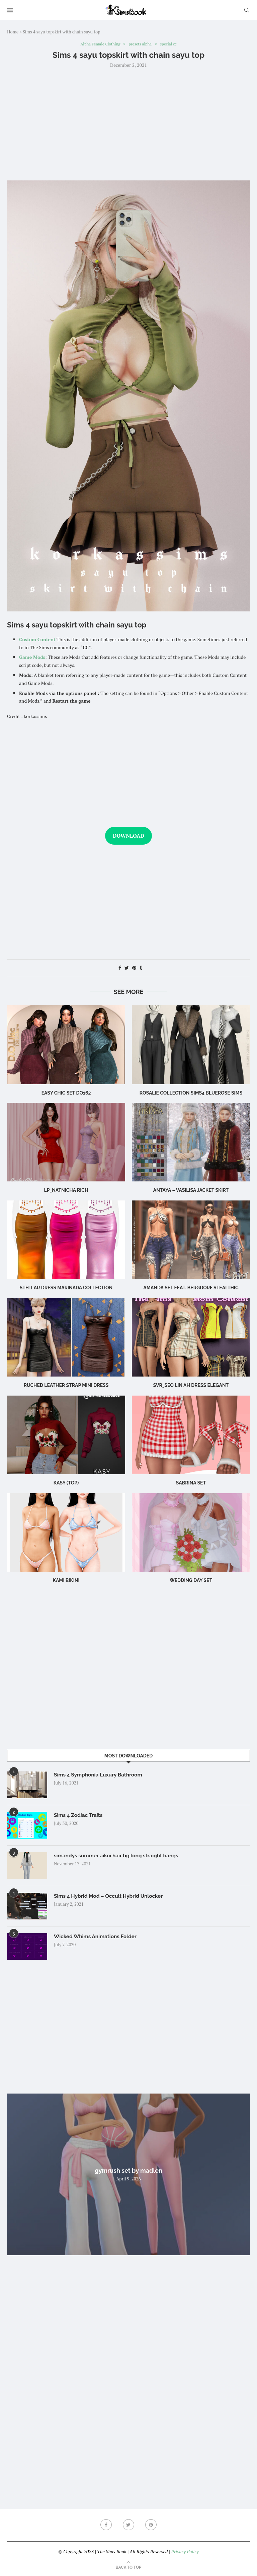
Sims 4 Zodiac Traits (79, 1816)
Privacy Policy (184, 2552)
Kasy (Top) (66, 1483)
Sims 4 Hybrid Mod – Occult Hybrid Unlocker (111, 1897)
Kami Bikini (66, 1581)
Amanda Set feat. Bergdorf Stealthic (190, 1288)
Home (12, 32)
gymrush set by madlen (128, 2171)
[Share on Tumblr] (141, 968)
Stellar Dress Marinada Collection (66, 1288)
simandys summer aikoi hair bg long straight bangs (119, 1856)
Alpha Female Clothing (98, 44)
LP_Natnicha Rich (66, 1190)
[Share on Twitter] (126, 968)
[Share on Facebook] (119, 968)
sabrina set (191, 1483)
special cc (172, 44)
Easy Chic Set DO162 (66, 1093)
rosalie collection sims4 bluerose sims (191, 1093)
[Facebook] (105, 2526)
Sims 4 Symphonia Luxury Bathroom (100, 1775)
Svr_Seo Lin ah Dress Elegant (191, 1386)
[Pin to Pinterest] (134, 968)
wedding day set (191, 1581)
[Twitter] (128, 2526)
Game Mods (32, 658)
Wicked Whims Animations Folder (97, 1937)
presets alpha (142, 44)
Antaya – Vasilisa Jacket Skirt (191, 1190)
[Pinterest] (152, 2526)
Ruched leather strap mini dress (66, 1386)
